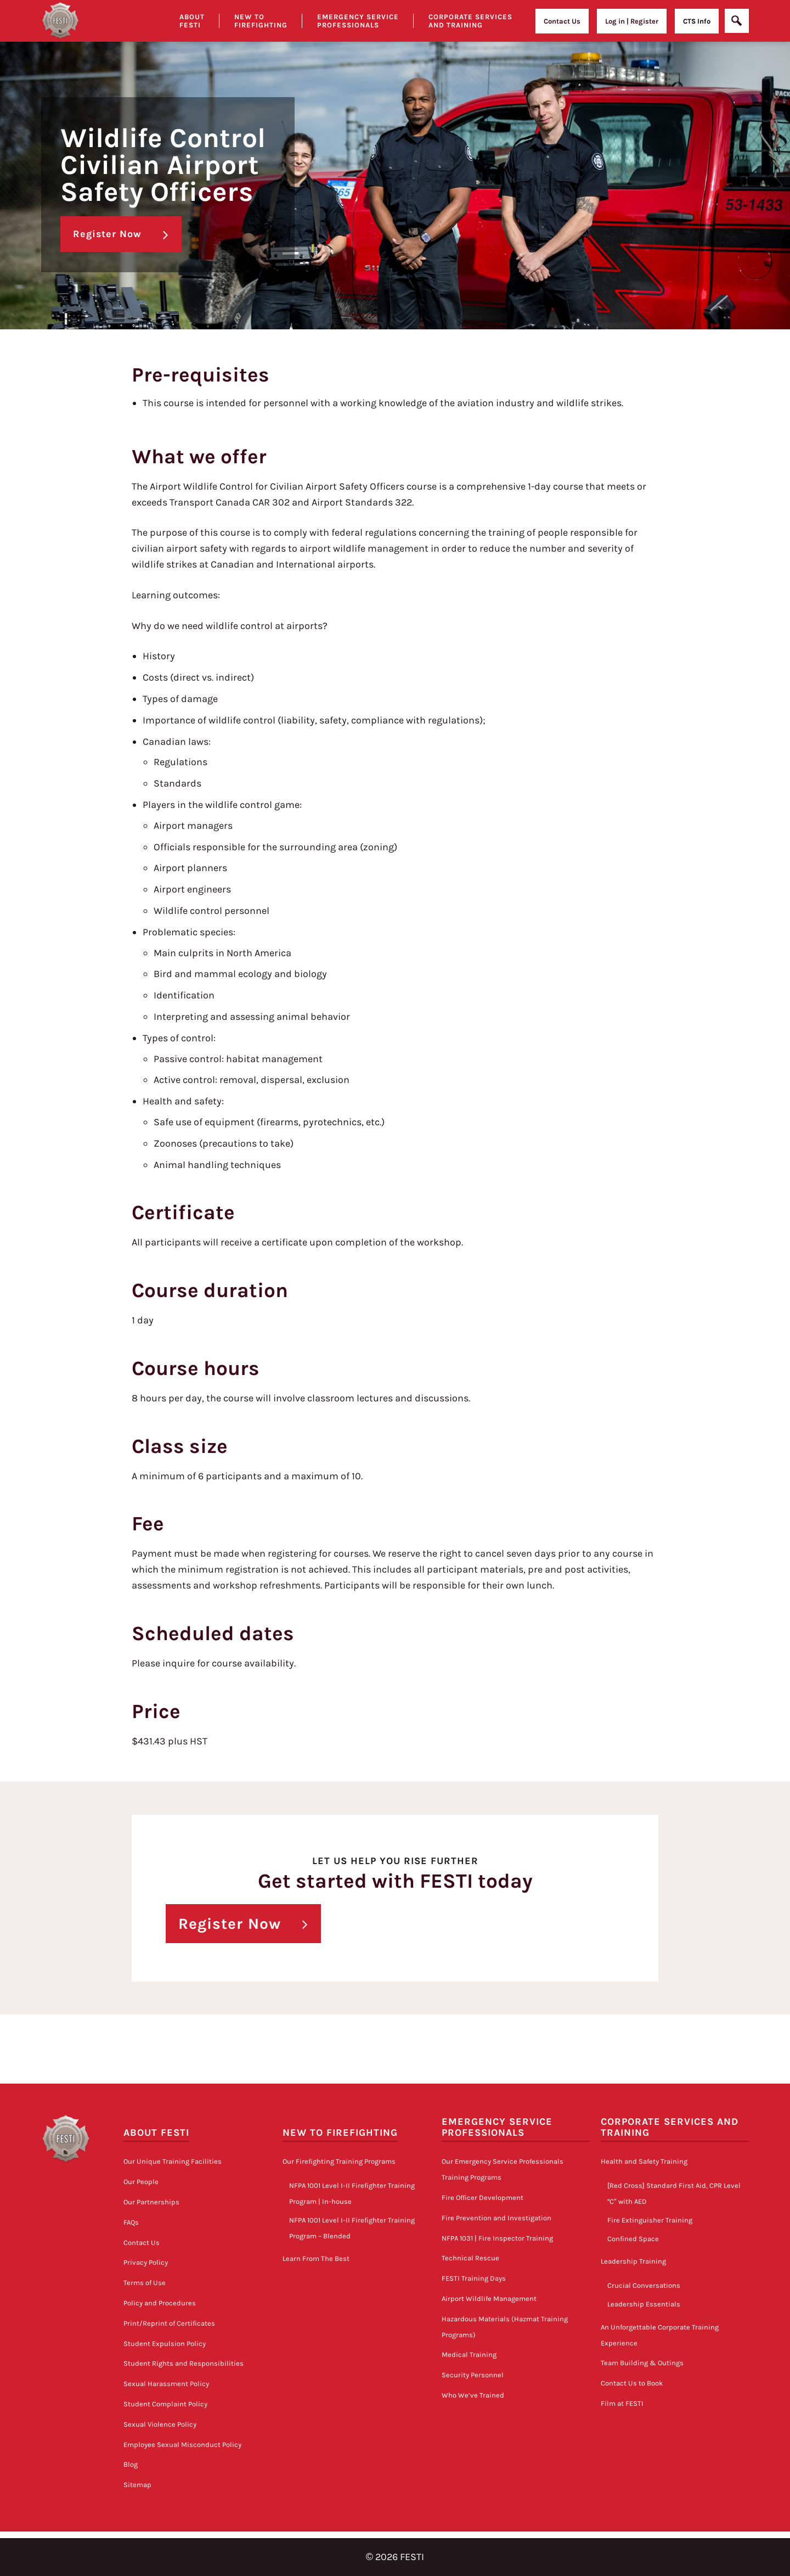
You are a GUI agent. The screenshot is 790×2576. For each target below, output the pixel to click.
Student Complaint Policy (165, 2404)
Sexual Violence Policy (159, 2424)
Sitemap (137, 2484)
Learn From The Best (316, 2258)
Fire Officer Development (482, 2197)
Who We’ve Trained (473, 2395)
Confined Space (633, 2238)
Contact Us (562, 21)
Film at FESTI (622, 2403)
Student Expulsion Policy (164, 2343)
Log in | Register (631, 21)
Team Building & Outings (642, 2363)
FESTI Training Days (474, 2278)
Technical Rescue (470, 2258)
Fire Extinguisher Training (649, 2220)
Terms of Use (144, 2282)
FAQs (131, 2222)
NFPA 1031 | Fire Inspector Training (497, 2237)
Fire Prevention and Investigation (496, 2218)
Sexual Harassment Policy (166, 2383)
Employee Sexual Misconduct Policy (182, 2444)
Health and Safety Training (644, 2161)
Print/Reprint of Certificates (169, 2323)
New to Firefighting (260, 21)
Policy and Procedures (159, 2303)
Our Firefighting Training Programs (339, 2161)
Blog (130, 2464)
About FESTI (156, 2133)
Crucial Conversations (643, 2285)
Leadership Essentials (643, 2304)
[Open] (737, 21)
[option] (395, 164)
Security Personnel (473, 2375)
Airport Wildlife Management (489, 2298)
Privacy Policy (145, 2262)
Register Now (107, 234)
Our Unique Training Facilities (172, 2161)
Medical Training (469, 2354)
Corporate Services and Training (470, 21)
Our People (141, 2181)
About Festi (192, 21)
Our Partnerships (151, 2202)
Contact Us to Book (632, 2383)
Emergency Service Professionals (358, 21)
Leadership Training (633, 2261)
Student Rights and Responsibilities (183, 2363)
